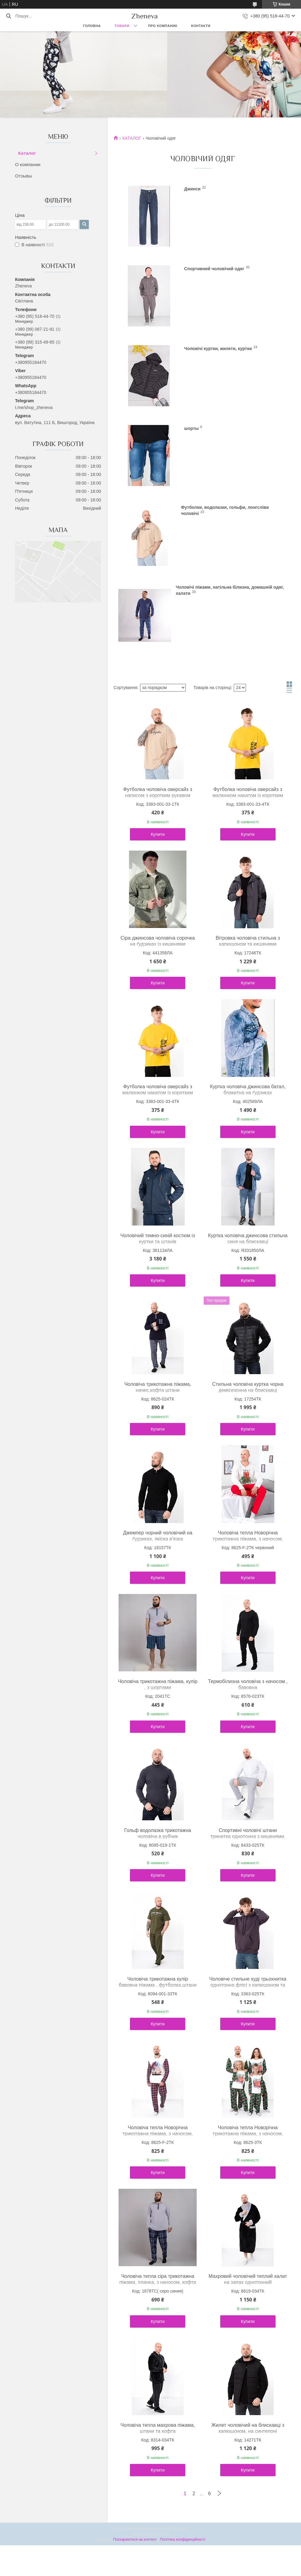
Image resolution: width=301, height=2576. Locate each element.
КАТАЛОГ (131, 138)
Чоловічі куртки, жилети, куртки (218, 348)
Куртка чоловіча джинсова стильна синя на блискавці (247, 1238)
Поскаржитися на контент (135, 2539)
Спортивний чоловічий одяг (214, 268)
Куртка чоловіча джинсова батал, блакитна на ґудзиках (248, 1089)
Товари (122, 26)
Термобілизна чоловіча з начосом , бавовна (247, 1684)
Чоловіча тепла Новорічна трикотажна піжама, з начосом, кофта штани (248, 1539)
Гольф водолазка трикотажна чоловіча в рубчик (157, 1833)
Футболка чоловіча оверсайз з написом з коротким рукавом (157, 792)
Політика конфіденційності (182, 2539)
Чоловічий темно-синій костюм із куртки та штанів (157, 1238)
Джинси (192, 188)
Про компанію (162, 26)
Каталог (27, 153)
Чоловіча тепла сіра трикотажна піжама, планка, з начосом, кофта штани (157, 2282)
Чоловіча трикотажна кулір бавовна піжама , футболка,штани (158, 1982)
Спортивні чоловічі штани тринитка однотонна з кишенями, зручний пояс (247, 1836)
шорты (191, 428)
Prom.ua (179, 2528)
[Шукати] (8, 16)
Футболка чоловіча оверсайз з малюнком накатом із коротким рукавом (248, 795)
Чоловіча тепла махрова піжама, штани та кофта (157, 2428)
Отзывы (23, 175)
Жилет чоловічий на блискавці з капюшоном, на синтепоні (247, 2428)
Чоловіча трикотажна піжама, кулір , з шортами (157, 1684)
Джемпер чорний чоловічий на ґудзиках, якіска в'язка (157, 1535)
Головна (92, 26)
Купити (158, 834)
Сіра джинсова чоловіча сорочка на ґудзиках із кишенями (157, 941)
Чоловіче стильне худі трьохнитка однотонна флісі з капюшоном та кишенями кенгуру (247, 1985)
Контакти (200, 26)
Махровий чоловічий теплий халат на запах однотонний (248, 2279)
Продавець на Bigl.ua (150, 2534)
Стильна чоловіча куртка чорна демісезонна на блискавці (247, 1387)
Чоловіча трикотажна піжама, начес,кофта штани (157, 1387)
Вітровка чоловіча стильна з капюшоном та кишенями (248, 941)
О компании (28, 164)
